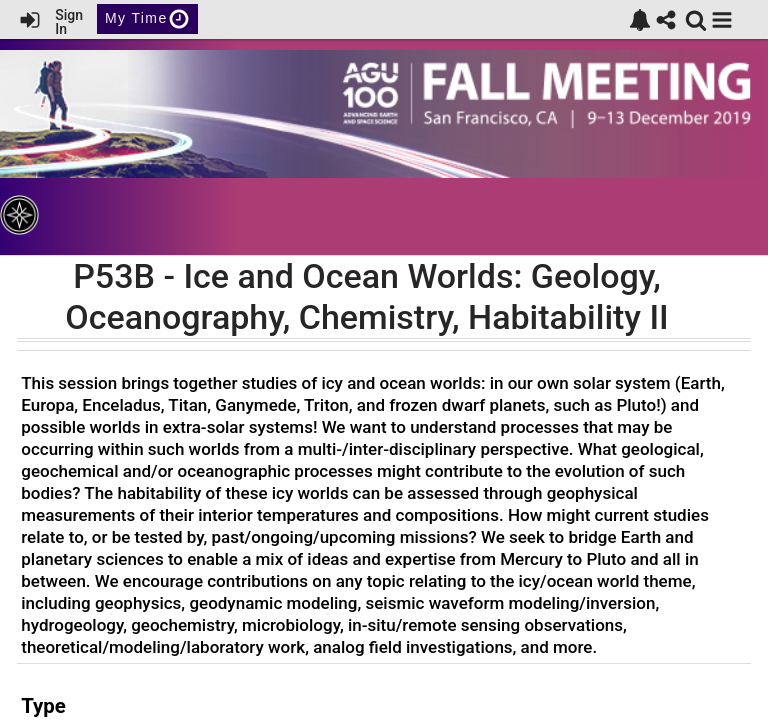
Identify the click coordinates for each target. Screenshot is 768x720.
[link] (640, 20)
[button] (722, 20)
